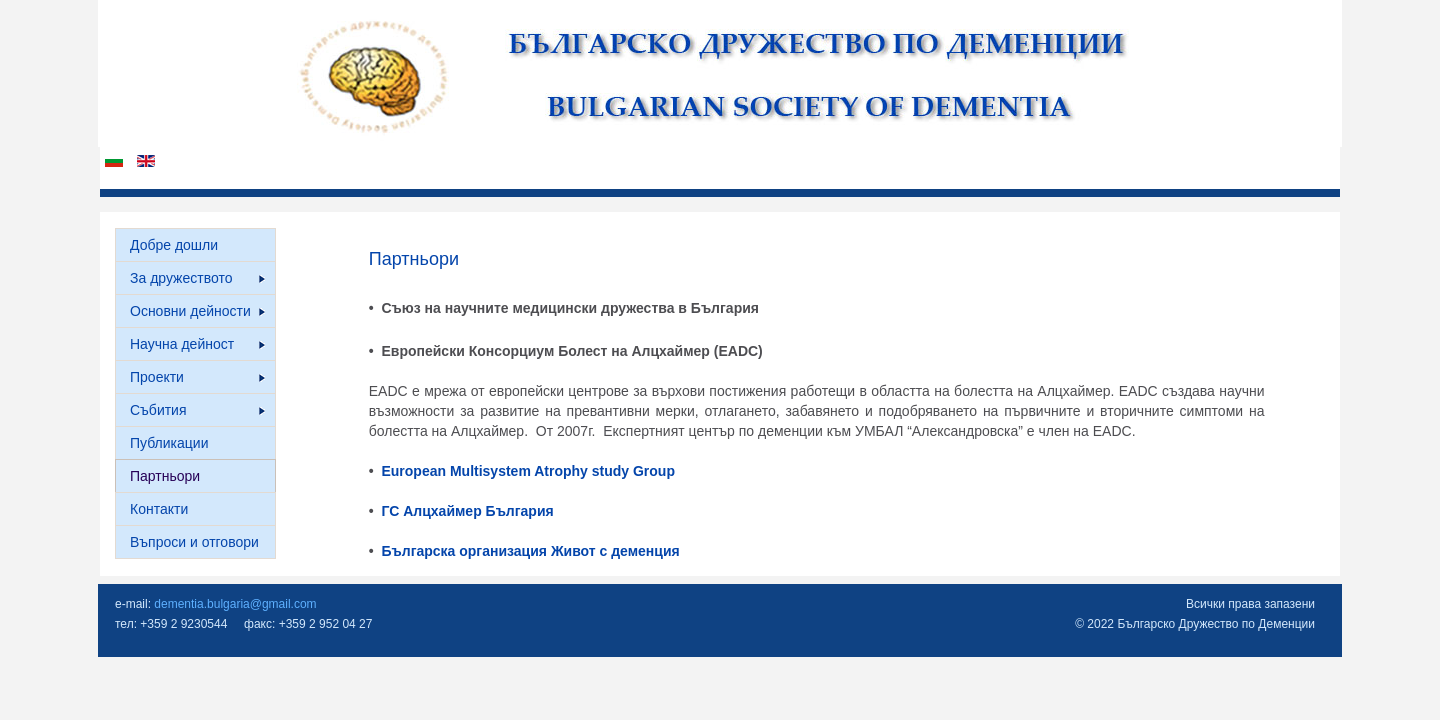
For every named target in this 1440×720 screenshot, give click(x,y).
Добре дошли (174, 245)
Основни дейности (197, 311)
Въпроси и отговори (194, 542)
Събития (197, 410)
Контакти (159, 509)
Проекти (197, 377)
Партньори (165, 476)
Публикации (169, 443)
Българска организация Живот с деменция (529, 551)
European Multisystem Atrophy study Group (528, 471)
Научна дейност (197, 344)
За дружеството (197, 278)
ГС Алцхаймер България (467, 511)
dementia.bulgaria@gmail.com (235, 604)
